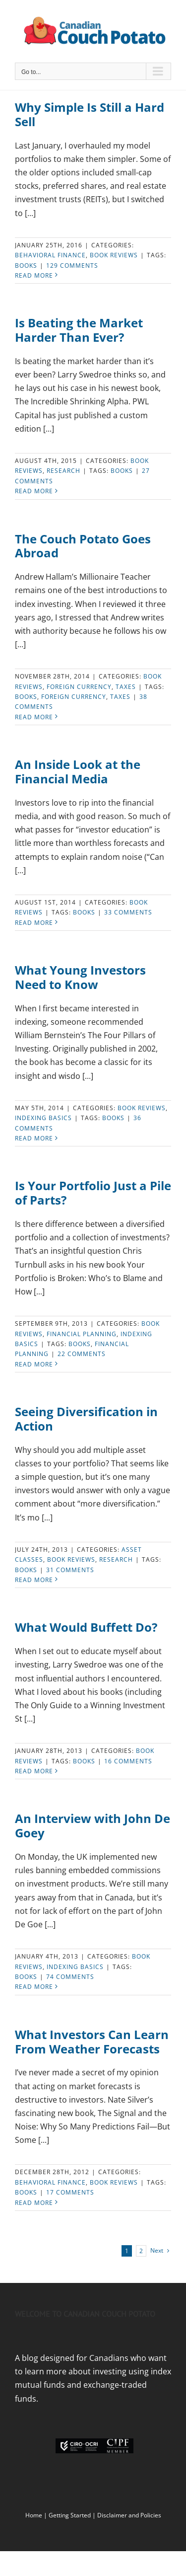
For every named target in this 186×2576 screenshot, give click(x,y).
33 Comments (128, 912)
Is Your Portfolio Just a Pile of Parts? (93, 1192)
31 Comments (70, 1570)
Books (26, 265)
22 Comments (82, 1354)
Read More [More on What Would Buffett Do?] (34, 1771)
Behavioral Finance (50, 255)
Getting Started (70, 2515)
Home (33, 2515)
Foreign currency (79, 686)
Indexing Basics (43, 1118)
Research (63, 470)
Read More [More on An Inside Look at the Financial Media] (34, 922)
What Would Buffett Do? (86, 1627)
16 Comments (128, 1761)
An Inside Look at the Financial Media (77, 771)
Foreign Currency (73, 696)
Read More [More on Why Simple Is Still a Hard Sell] (34, 275)
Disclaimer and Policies (129, 2515)
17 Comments (70, 2192)
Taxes (126, 686)
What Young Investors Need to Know (80, 977)
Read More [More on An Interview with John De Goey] (34, 1986)
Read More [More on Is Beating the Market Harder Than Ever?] (34, 491)
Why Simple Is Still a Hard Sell (89, 114)
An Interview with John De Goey (92, 1825)
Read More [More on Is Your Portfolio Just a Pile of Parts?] (34, 1364)
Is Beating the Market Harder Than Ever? (79, 329)
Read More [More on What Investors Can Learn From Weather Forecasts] (34, 2202)
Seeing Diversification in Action (86, 1418)
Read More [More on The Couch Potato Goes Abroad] (34, 717)
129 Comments (72, 265)
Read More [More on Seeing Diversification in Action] (34, 1580)
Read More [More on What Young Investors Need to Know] (34, 1138)
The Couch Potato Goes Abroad (83, 545)
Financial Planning (82, 1334)
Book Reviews (114, 255)
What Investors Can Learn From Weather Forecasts (92, 2041)
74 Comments (70, 1976)
